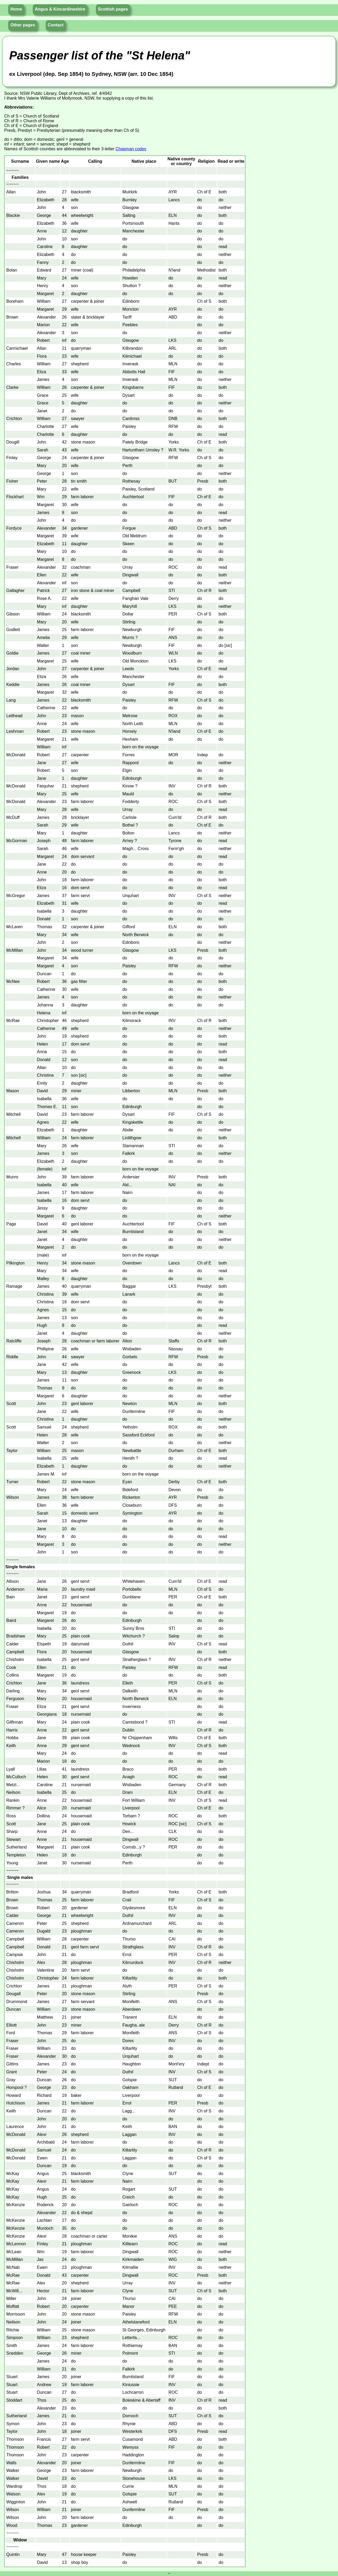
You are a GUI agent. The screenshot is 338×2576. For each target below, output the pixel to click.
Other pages (22, 25)
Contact (56, 25)
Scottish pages (113, 9)
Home (16, 9)
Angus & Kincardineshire (60, 9)
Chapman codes (131, 149)
